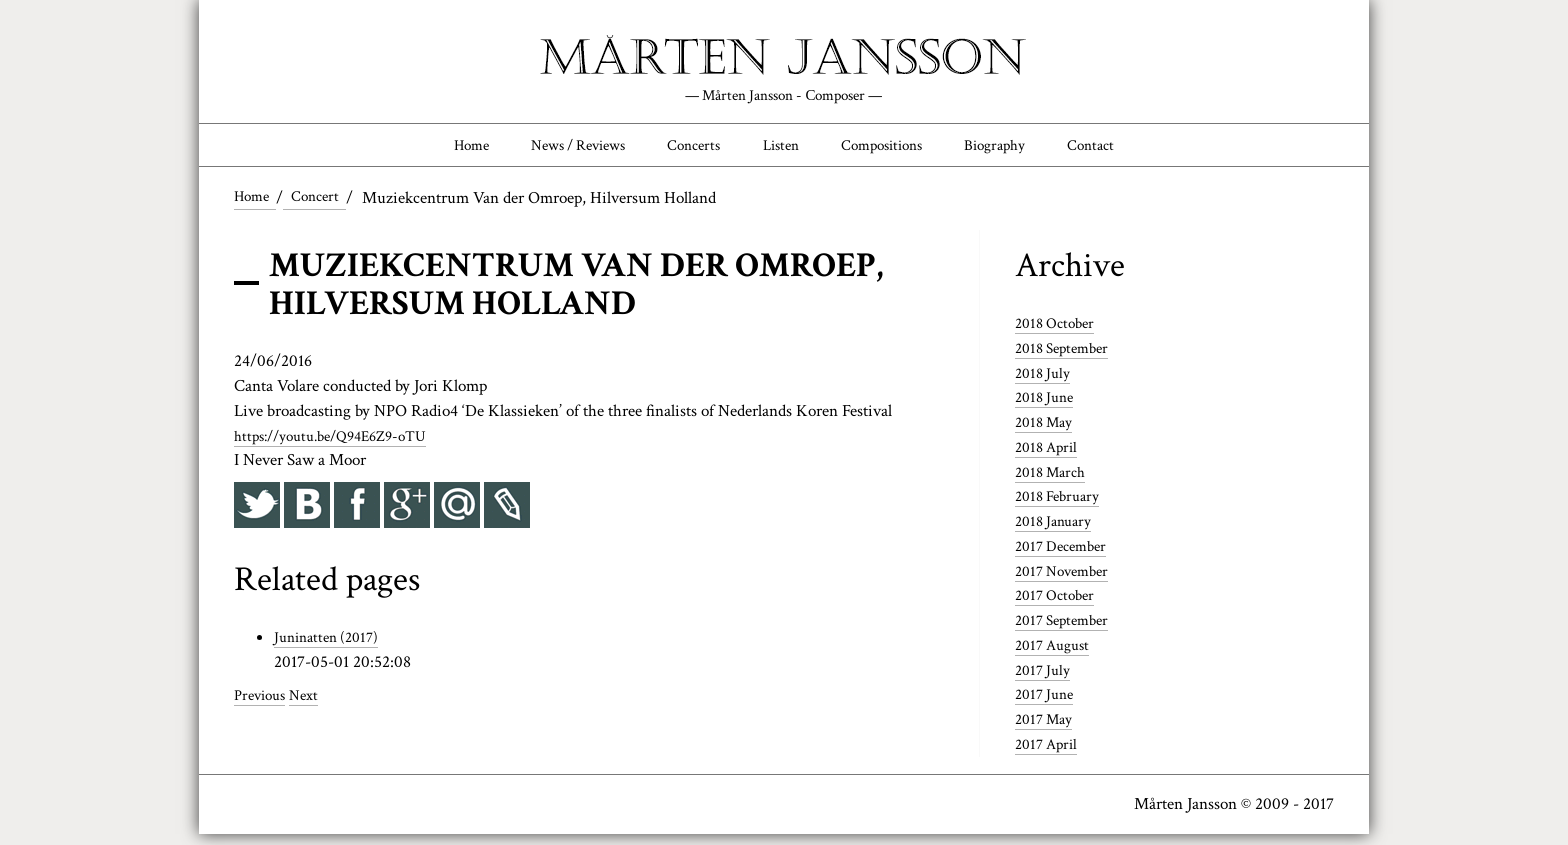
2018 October (1059, 334)
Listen (781, 152)
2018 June (1047, 408)
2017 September (1067, 631)
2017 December (1066, 557)
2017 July (1045, 681)
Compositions (898, 152)
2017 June (1047, 705)
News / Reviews (549, 152)
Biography (1027, 152)
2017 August (1056, 656)
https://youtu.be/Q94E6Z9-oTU (342, 446)
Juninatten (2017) (331, 648)
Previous (263, 706)
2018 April (1049, 458)
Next (312, 706)
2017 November (1067, 582)
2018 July (1045, 384)
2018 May (1047, 433)
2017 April (1049, 755)
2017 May (1047, 730)
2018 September (1067, 359)
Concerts (681, 152)
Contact (1137, 152)
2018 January (1057, 532)
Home (425, 152)
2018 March (1054, 483)
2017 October (1059, 606)
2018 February (1062, 507)
